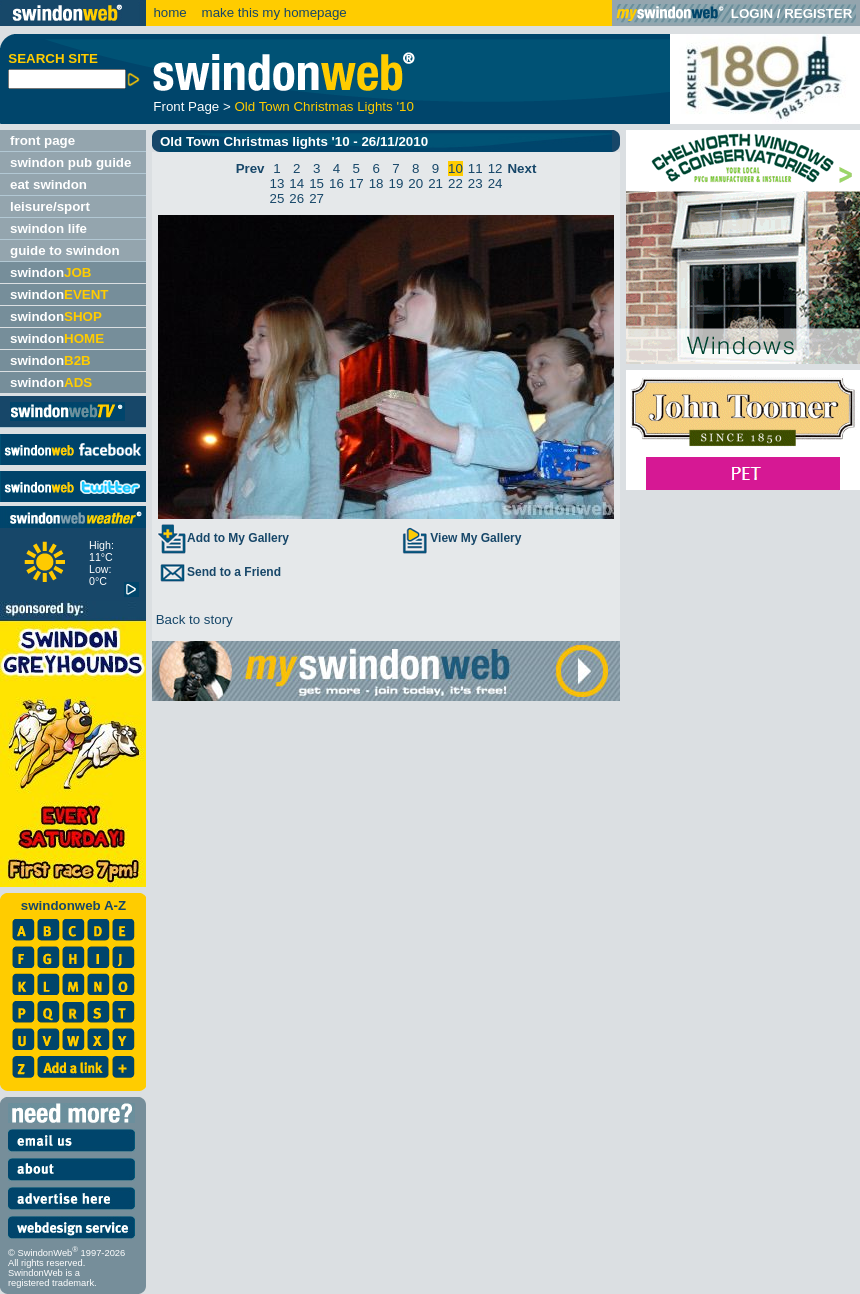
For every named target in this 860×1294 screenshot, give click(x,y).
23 (475, 183)
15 (316, 183)
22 (455, 183)
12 (495, 168)
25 (277, 198)
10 (455, 168)
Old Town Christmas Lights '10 (323, 106)
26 (296, 198)
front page (42, 140)
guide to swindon (65, 250)
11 (475, 168)
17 (356, 183)
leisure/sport (50, 206)
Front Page (186, 106)
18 (376, 183)
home (169, 12)
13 (277, 183)
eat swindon (48, 184)
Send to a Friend (219, 572)
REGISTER (818, 13)
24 (495, 183)
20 (415, 183)
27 (316, 198)
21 (435, 183)
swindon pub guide (70, 162)
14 (296, 183)
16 (336, 183)
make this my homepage (272, 12)
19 (396, 183)
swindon (50, 272)
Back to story (192, 619)
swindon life (48, 228)
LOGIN (752, 13)
